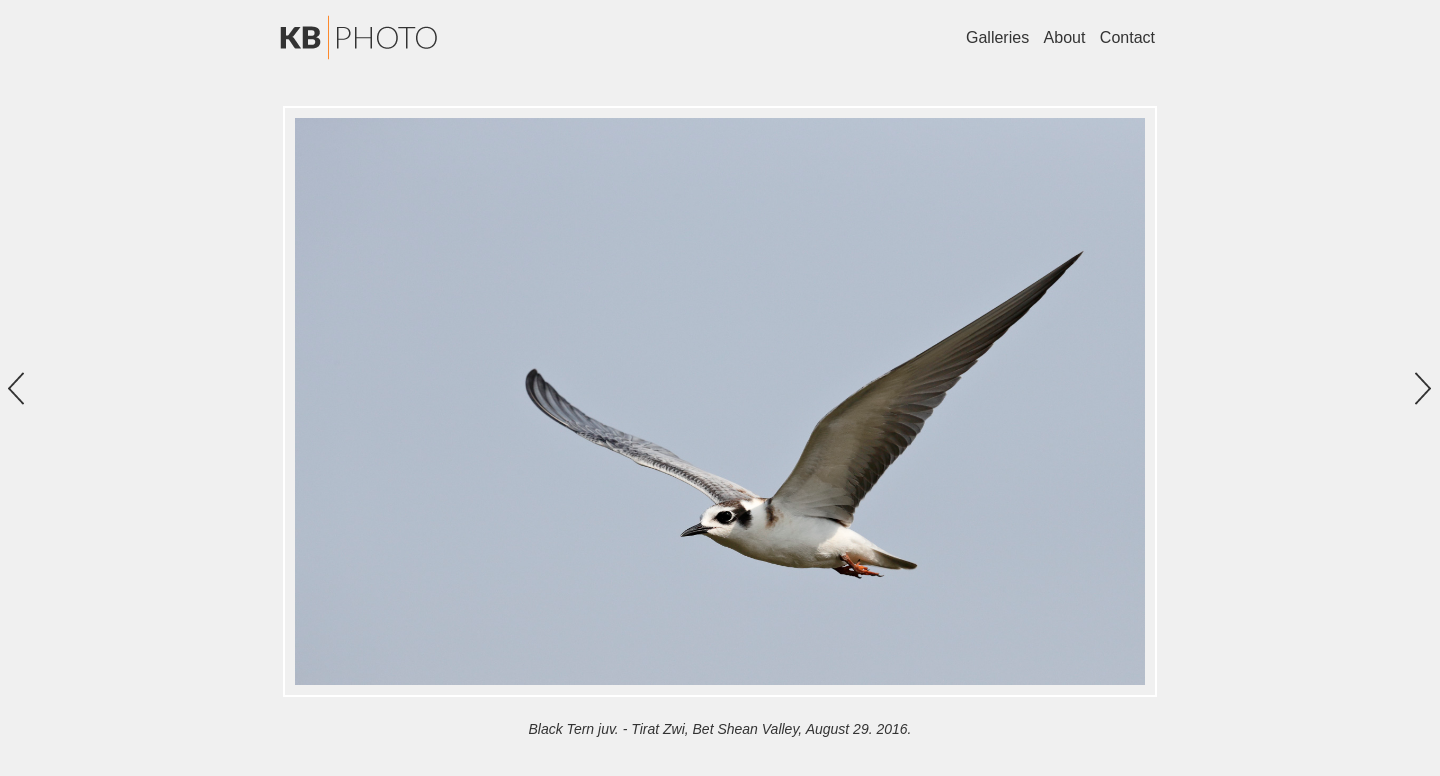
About (1065, 37)
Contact (1127, 37)
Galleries (997, 37)
